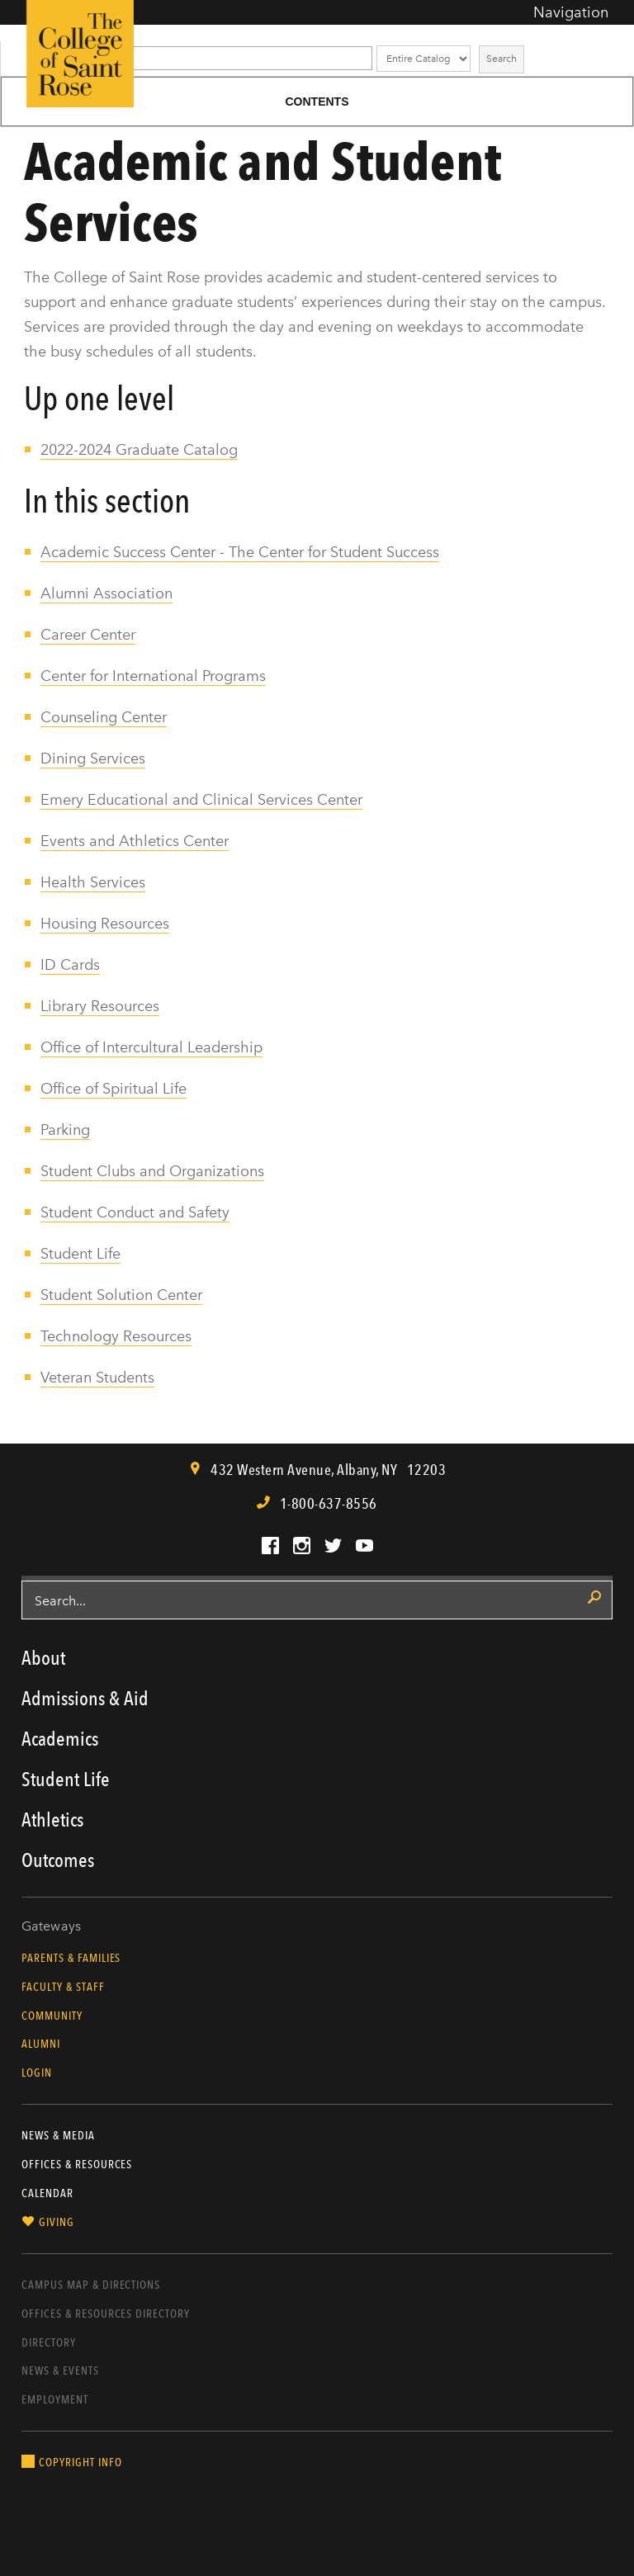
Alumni (40, 2043)
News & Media (58, 2135)
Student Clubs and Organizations (152, 1171)
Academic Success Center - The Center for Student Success (239, 552)
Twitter (333, 1545)
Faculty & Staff (63, 1986)
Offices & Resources (76, 2164)
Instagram (301, 1545)
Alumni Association (106, 593)
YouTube (364, 1545)
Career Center (87, 635)
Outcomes (57, 1860)
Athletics (52, 1820)
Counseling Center (103, 717)
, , (327, 1469)
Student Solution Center (121, 1295)
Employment (54, 2399)
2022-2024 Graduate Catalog (139, 450)
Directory (48, 2342)
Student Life (80, 1254)
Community (52, 2015)
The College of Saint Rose (80, 53)
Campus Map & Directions (90, 2284)
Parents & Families (71, 1957)
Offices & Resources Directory (105, 2313)
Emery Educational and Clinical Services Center (201, 800)
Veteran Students (97, 1377)
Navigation (570, 12)
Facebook (270, 1545)
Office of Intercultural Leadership (151, 1047)
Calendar (47, 2193)
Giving (56, 2222)
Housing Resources (104, 924)
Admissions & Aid (85, 1698)
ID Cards (70, 965)
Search (501, 58)
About (43, 1658)
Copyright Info (80, 2462)
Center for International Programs (153, 676)
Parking (65, 1130)
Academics (59, 1739)
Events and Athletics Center (134, 841)
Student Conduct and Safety (134, 1212)
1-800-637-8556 (328, 1503)
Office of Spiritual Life (113, 1089)
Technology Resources (116, 1336)
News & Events (60, 2370)
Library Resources (99, 1006)
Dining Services (92, 758)
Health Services (92, 882)
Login (36, 2072)
